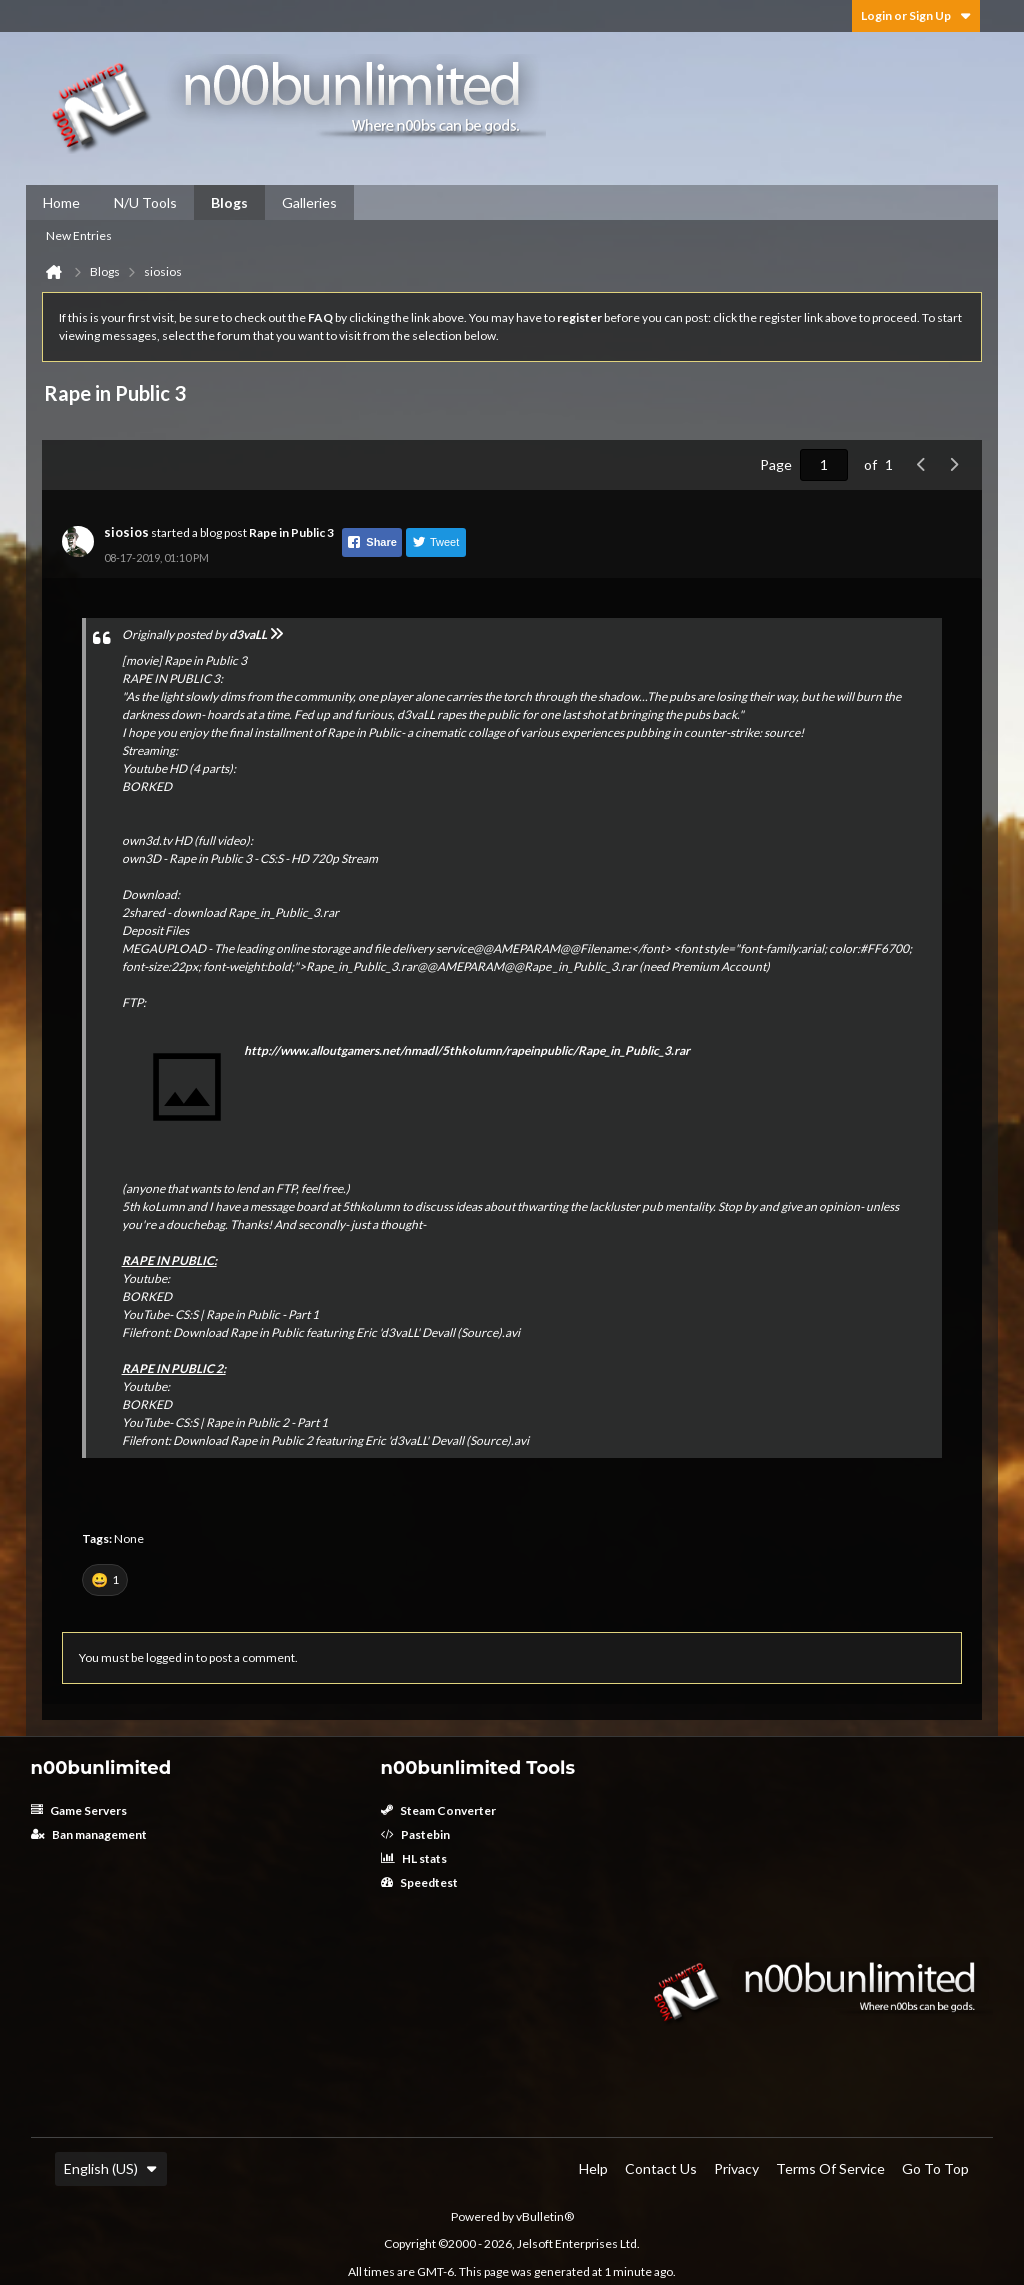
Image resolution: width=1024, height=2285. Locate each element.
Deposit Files (155, 930)
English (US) (111, 2168)
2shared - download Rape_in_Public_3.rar (230, 912)
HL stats (414, 1858)
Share (371, 542)
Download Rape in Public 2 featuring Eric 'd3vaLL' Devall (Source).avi (351, 1440)
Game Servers (79, 1810)
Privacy (736, 2168)
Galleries (309, 202)
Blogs (229, 202)
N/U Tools (145, 202)
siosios (126, 532)
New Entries (79, 235)
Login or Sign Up (916, 15)
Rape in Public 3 (291, 532)
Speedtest (419, 1882)
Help (593, 2168)
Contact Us (661, 2168)
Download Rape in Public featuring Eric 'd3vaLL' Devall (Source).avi (346, 1332)
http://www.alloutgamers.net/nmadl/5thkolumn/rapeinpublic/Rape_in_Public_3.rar (467, 1050)
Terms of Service (830, 2168)
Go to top (935, 2168)
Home (61, 202)
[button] (105, 1580)
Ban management (89, 1834)
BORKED (147, 786)
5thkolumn (371, 1206)
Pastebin (415, 1834)
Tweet (435, 542)
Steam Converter (438, 1810)
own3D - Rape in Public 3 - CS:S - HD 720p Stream (250, 858)
